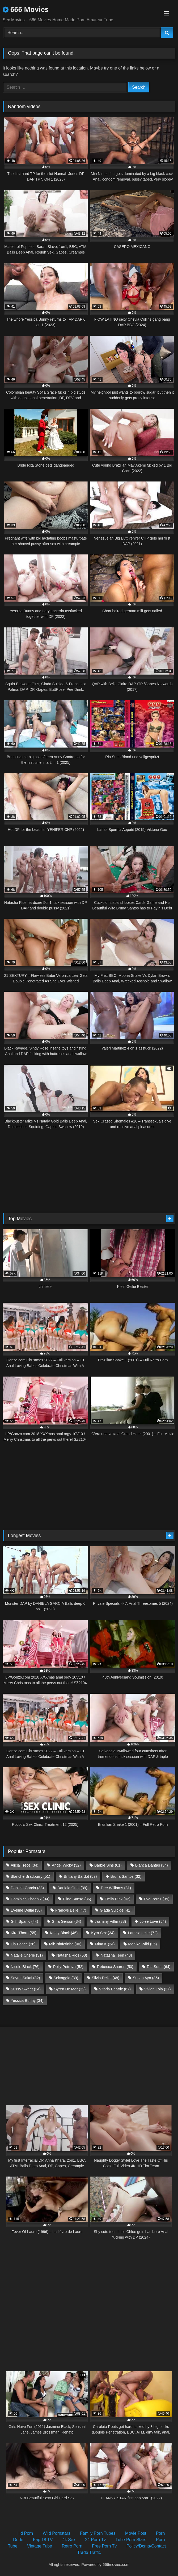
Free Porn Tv (104, 2546)
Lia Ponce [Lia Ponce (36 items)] (23, 1944)
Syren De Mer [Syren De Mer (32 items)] (70, 1989)
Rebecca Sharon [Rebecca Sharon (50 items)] (115, 1967)
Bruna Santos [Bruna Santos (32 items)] (125, 1876)
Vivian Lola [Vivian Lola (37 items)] (157, 1989)
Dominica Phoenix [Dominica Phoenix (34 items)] (30, 1899)
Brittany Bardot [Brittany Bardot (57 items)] (80, 1876)
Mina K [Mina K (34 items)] (105, 1944)
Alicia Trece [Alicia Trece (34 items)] (24, 1865)
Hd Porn (25, 2533)
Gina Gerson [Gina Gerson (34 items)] (66, 1921)
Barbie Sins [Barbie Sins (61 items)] (108, 1865)
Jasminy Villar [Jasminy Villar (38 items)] (110, 1921)
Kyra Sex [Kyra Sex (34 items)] (103, 1933)
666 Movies (25, 9)
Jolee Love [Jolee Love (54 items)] (152, 1921)
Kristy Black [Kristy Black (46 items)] (64, 1933)
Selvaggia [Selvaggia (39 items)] (65, 1978)
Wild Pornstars (56, 2533)
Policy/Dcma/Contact (146, 2546)
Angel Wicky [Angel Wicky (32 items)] (66, 1865)
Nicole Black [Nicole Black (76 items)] (25, 1967)
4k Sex (68, 2539)
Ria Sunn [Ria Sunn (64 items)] (159, 1967)
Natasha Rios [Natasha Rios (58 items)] (71, 1955)
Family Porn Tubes (97, 2533)
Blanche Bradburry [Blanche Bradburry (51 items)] (30, 1876)
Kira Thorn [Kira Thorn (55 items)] (23, 1933)
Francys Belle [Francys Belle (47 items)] (70, 1910)
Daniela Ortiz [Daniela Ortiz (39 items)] (72, 1888)
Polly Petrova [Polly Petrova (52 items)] (68, 1967)
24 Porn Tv (95, 2539)
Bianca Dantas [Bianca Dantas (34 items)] (151, 1865)
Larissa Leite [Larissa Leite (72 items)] (143, 1933)
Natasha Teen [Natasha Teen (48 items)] (116, 1955)
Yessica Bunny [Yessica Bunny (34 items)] (27, 2000)
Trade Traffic (89, 2552)
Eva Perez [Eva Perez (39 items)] (156, 1899)
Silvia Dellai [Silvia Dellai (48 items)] (105, 1978)
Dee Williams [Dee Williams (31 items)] (116, 1888)
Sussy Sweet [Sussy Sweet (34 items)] (26, 1989)
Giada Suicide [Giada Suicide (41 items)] (115, 1910)
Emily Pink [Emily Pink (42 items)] (117, 1899)
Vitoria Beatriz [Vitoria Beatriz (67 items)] (115, 1989)
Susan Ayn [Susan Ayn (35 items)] (146, 1978)
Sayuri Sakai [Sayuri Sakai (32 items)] (25, 1978)
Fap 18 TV (43, 2539)
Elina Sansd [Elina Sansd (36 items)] (77, 1899)
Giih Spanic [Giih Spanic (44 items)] (24, 1921)
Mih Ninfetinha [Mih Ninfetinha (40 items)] (65, 1944)
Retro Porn (72, 2546)
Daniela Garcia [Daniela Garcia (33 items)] (27, 1888)
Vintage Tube (39, 2546)
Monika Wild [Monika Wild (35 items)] (142, 1944)
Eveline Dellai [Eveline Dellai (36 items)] (26, 1910)
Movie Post (135, 2533)
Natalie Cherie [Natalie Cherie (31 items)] (27, 1955)
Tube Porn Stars (131, 2539)
